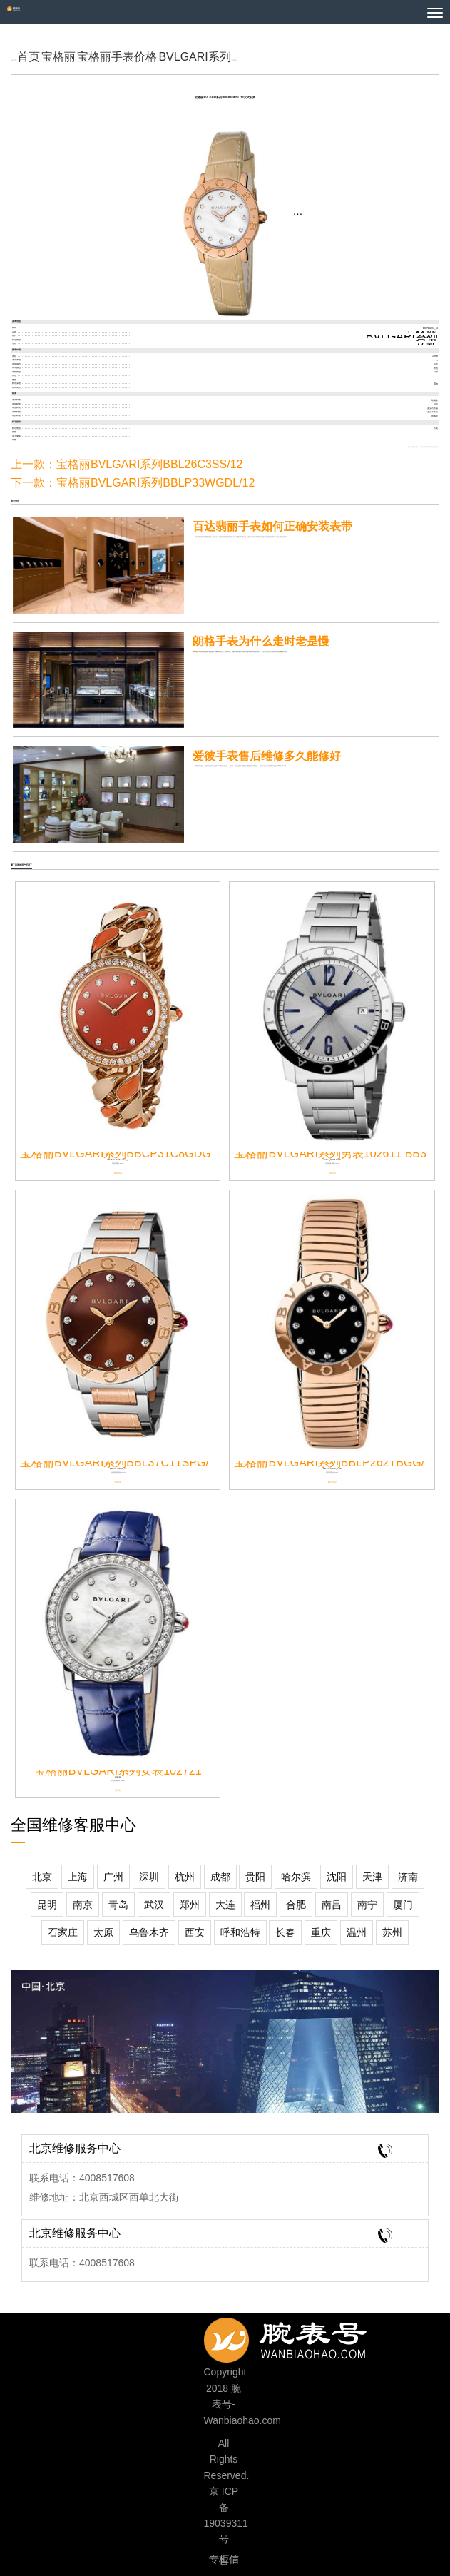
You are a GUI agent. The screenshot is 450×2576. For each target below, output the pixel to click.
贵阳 (255, 1876)
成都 (220, 1876)
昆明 (47, 1904)
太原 (103, 1932)
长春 (285, 1932)
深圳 (149, 1876)
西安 (195, 1932)
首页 (28, 57)
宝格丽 (58, 57)
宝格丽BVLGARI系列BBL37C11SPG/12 (121, 1462)
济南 (408, 1876)
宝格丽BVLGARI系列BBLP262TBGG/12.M (341, 1462)
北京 (42, 1876)
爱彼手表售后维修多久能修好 (267, 756)
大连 (225, 1904)
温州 (357, 1932)
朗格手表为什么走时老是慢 (261, 641)
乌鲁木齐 (149, 1932)
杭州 (185, 1876)
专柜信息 (224, 2561)
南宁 (367, 1904)
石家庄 (63, 1932)
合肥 (296, 1904)
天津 (372, 1876)
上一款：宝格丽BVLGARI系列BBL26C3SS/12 (126, 464)
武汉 (154, 1904)
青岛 (118, 1904)
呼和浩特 (240, 1932)
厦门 (403, 1904)
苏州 (392, 1932)
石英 (426, 340)
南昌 (332, 1904)
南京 (83, 1904)
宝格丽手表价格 (117, 57)
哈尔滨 (296, 1876)
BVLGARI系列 (194, 57)
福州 (260, 1904)
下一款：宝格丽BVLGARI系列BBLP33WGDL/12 (133, 483)
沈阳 (337, 1876)
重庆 (321, 1932)
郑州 (190, 1904)
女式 (426, 344)
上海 (78, 1876)
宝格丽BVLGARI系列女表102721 (118, 1771)
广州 (113, 1876)
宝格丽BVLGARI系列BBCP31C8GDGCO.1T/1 (137, 1153)
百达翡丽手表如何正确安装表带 (272, 526)
